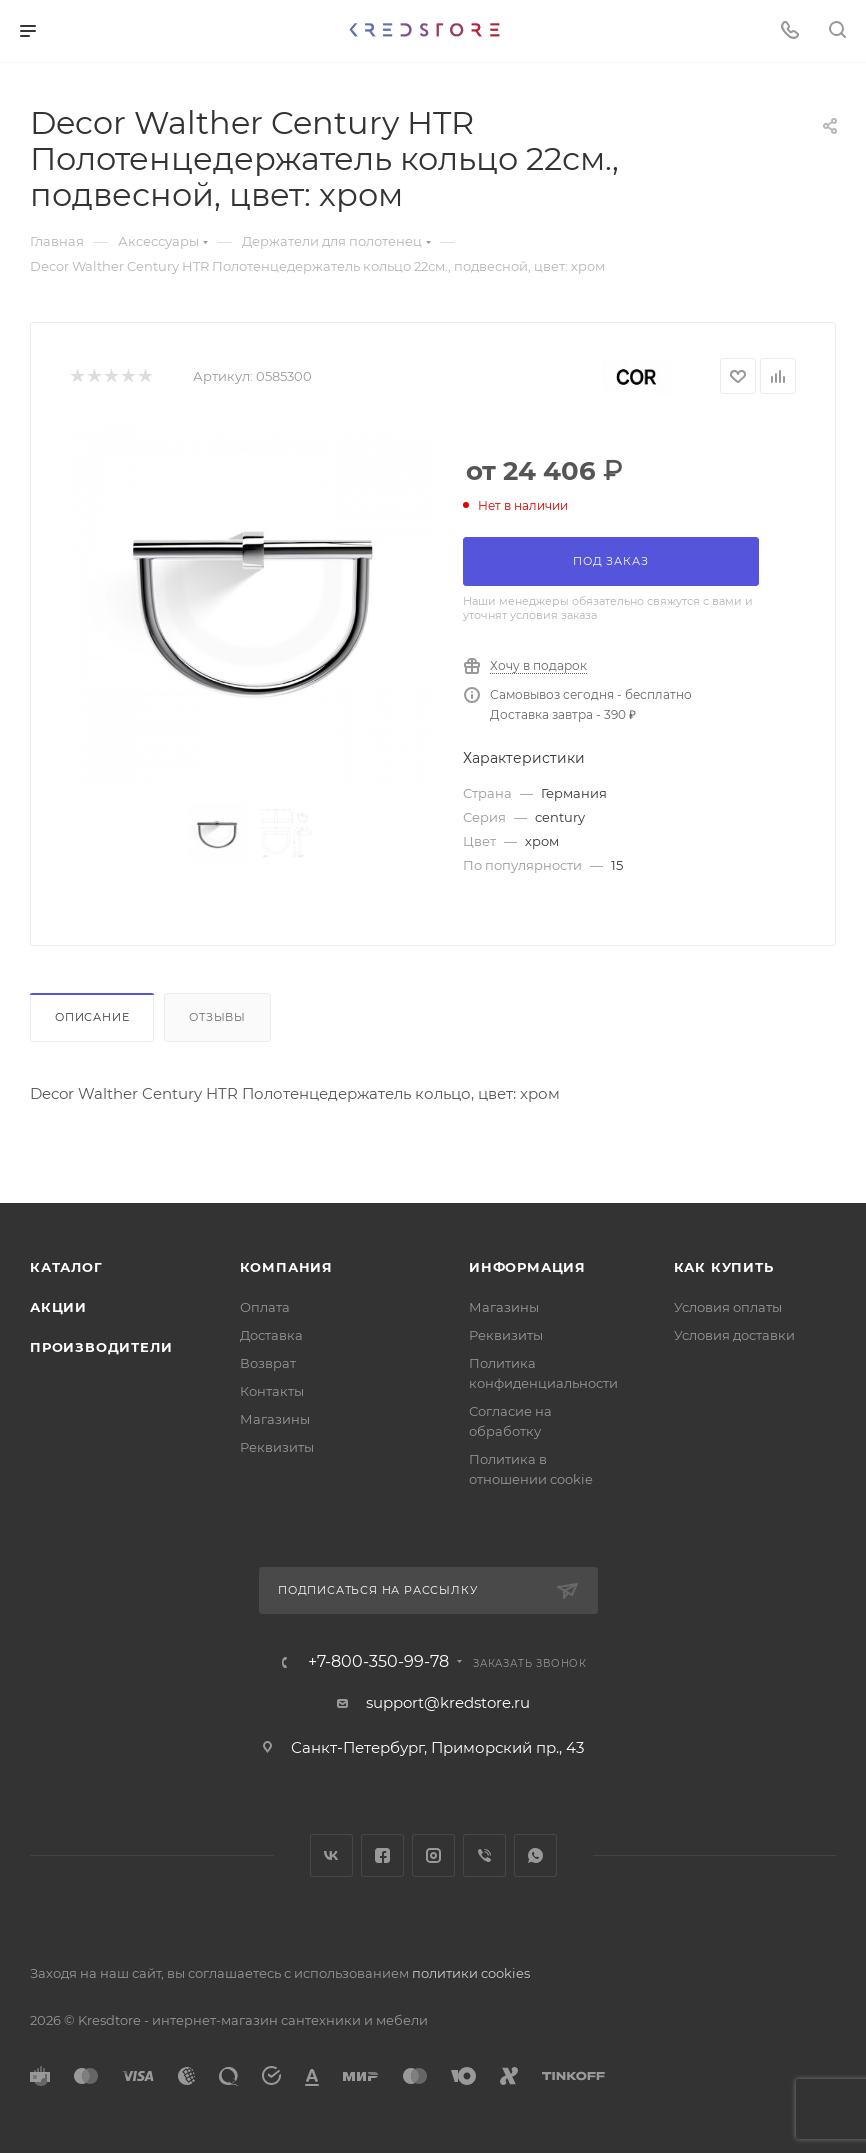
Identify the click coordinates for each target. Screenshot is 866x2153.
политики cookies (471, 1973)
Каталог (66, 1267)
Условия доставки (734, 1335)
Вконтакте (331, 1855)
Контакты (272, 1391)
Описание (92, 1017)
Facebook (382, 1855)
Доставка (271, 1335)
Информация (527, 1267)
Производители (101, 1347)
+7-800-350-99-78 (378, 1662)
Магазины (275, 1419)
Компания (286, 1267)
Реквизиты (277, 1447)
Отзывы (217, 1017)
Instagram (433, 1855)
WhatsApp (535, 1855)
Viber (484, 1855)
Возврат (268, 1363)
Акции (58, 1307)
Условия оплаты (728, 1307)
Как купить (724, 1267)
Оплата (265, 1307)
